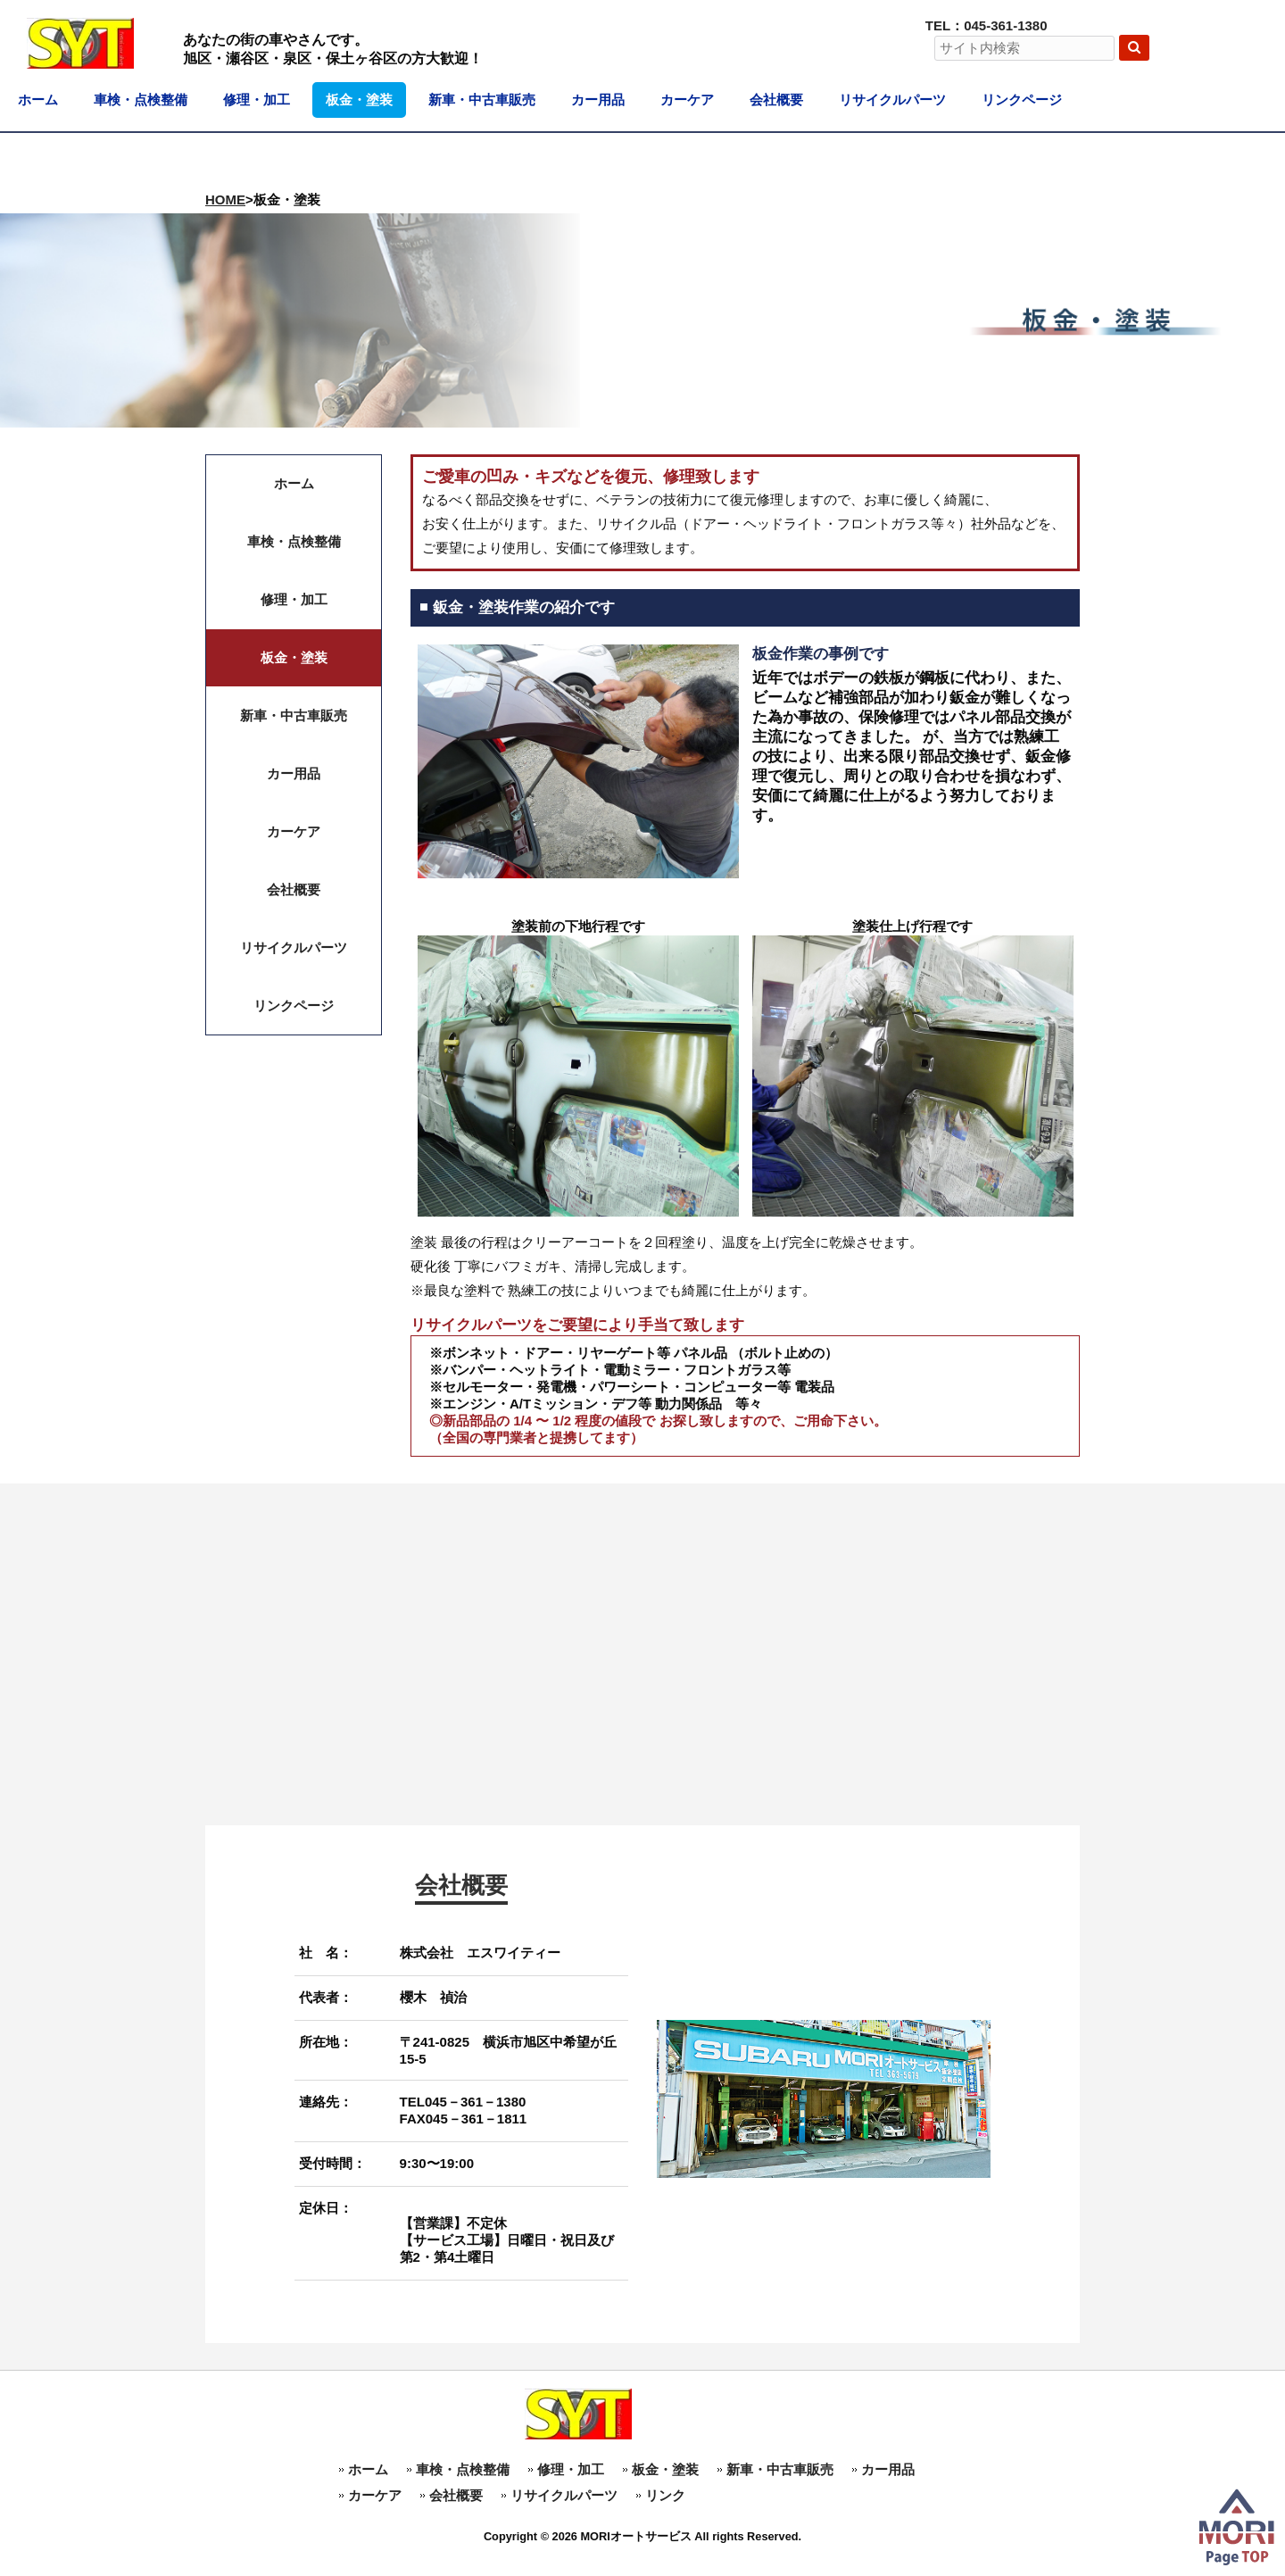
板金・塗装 (665, 2469)
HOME (225, 199)
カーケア (375, 2495)
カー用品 (888, 2469)
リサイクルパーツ (564, 2495)
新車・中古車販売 (779, 2469)
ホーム (368, 2469)
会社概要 (456, 2495)
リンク (665, 2495)
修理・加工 (570, 2469)
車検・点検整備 (463, 2469)
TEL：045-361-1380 (986, 25)
